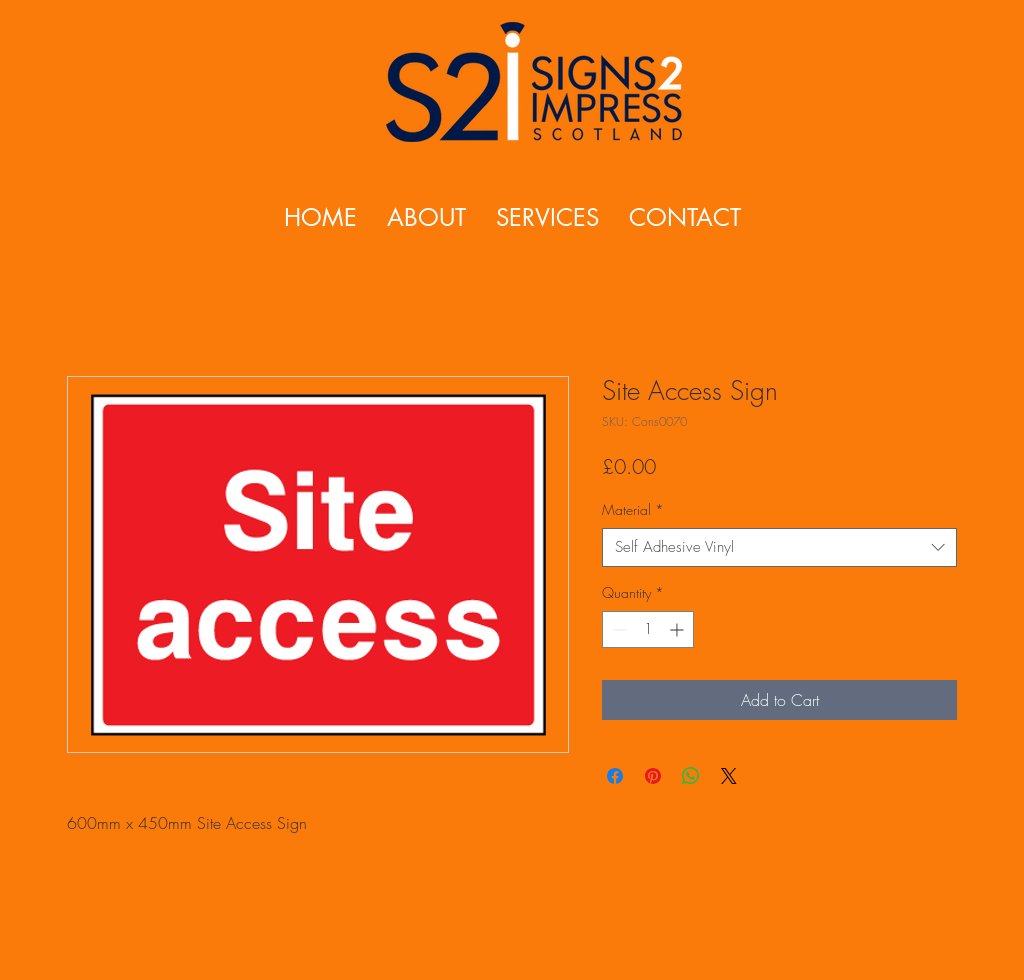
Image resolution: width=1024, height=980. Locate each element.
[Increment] (678, 629)
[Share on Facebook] (615, 776)
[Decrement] (617, 629)
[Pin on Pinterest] (653, 776)
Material (633, 509)
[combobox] (779, 547)
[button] (547, 217)
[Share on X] (729, 776)
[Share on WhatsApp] (691, 776)
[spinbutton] (648, 629)
